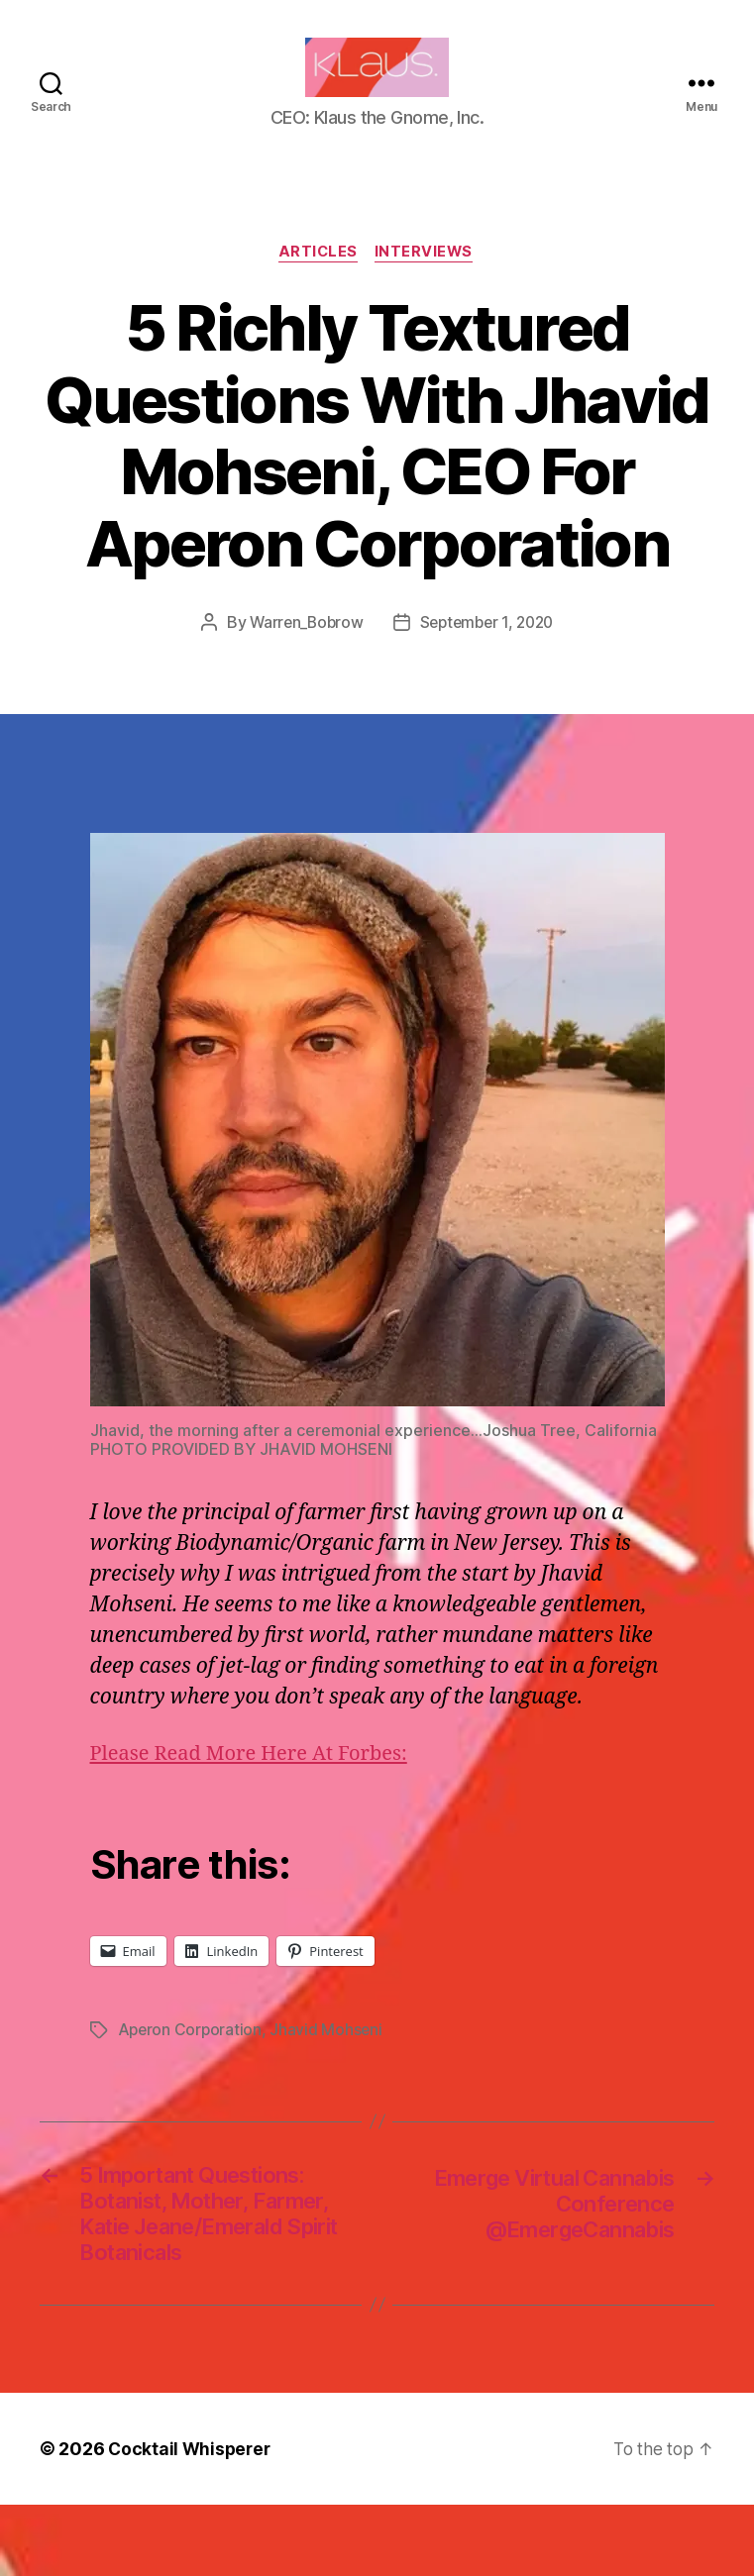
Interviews (427, 283)
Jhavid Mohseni (328, 2061)
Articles (317, 283)
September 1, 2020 (488, 654)
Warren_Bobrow (303, 654)
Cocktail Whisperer (191, 2520)
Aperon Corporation (191, 2061)
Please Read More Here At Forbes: (256, 1785)
